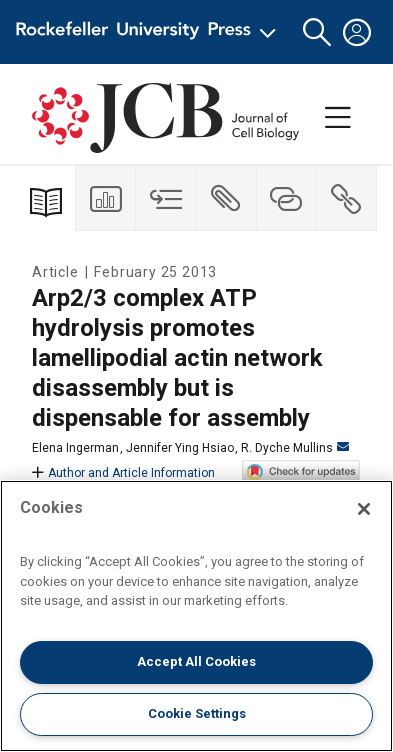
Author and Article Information (123, 473)
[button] (317, 32)
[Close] (364, 509)
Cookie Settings (197, 713)
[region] (196, 616)
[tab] (106, 198)
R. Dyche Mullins (295, 448)
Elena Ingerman (75, 448)
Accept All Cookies (196, 661)
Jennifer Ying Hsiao (180, 448)
